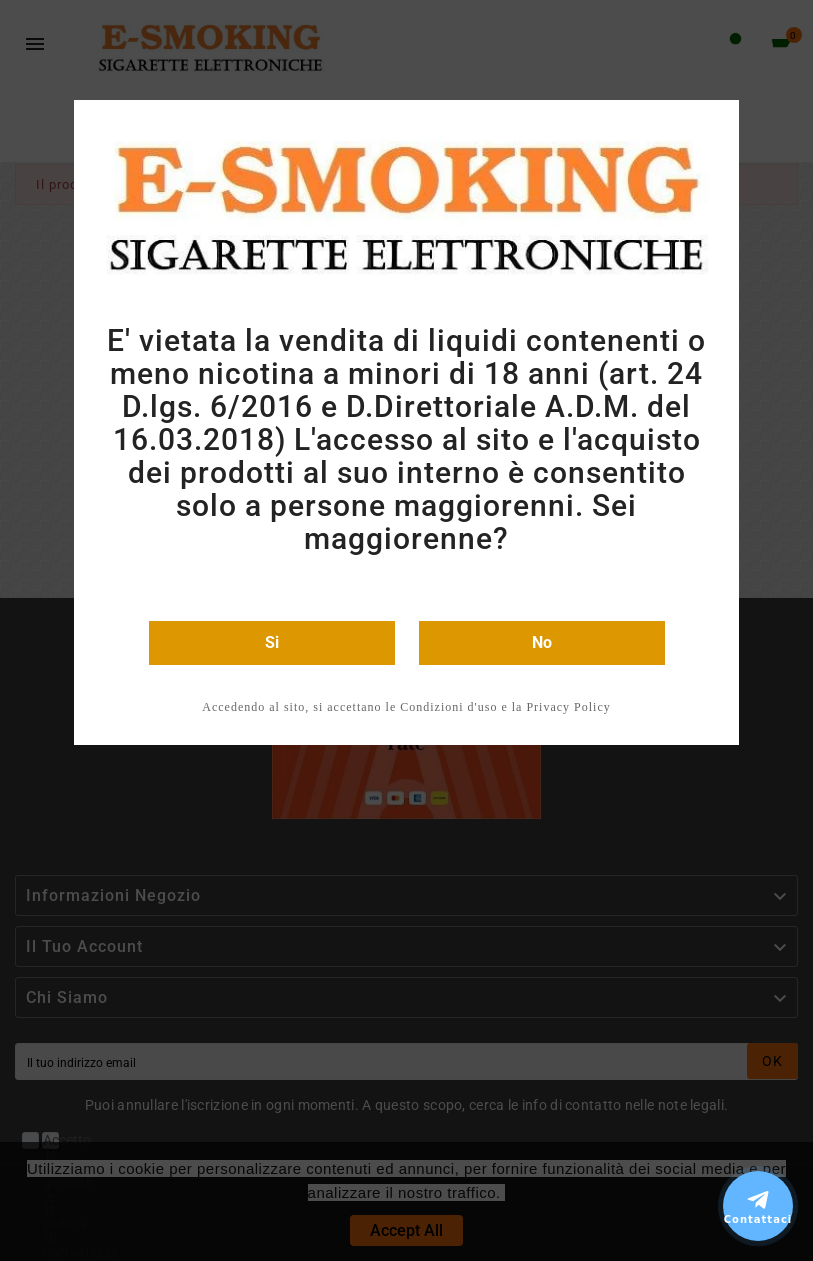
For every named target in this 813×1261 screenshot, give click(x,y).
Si (272, 642)
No (542, 642)
